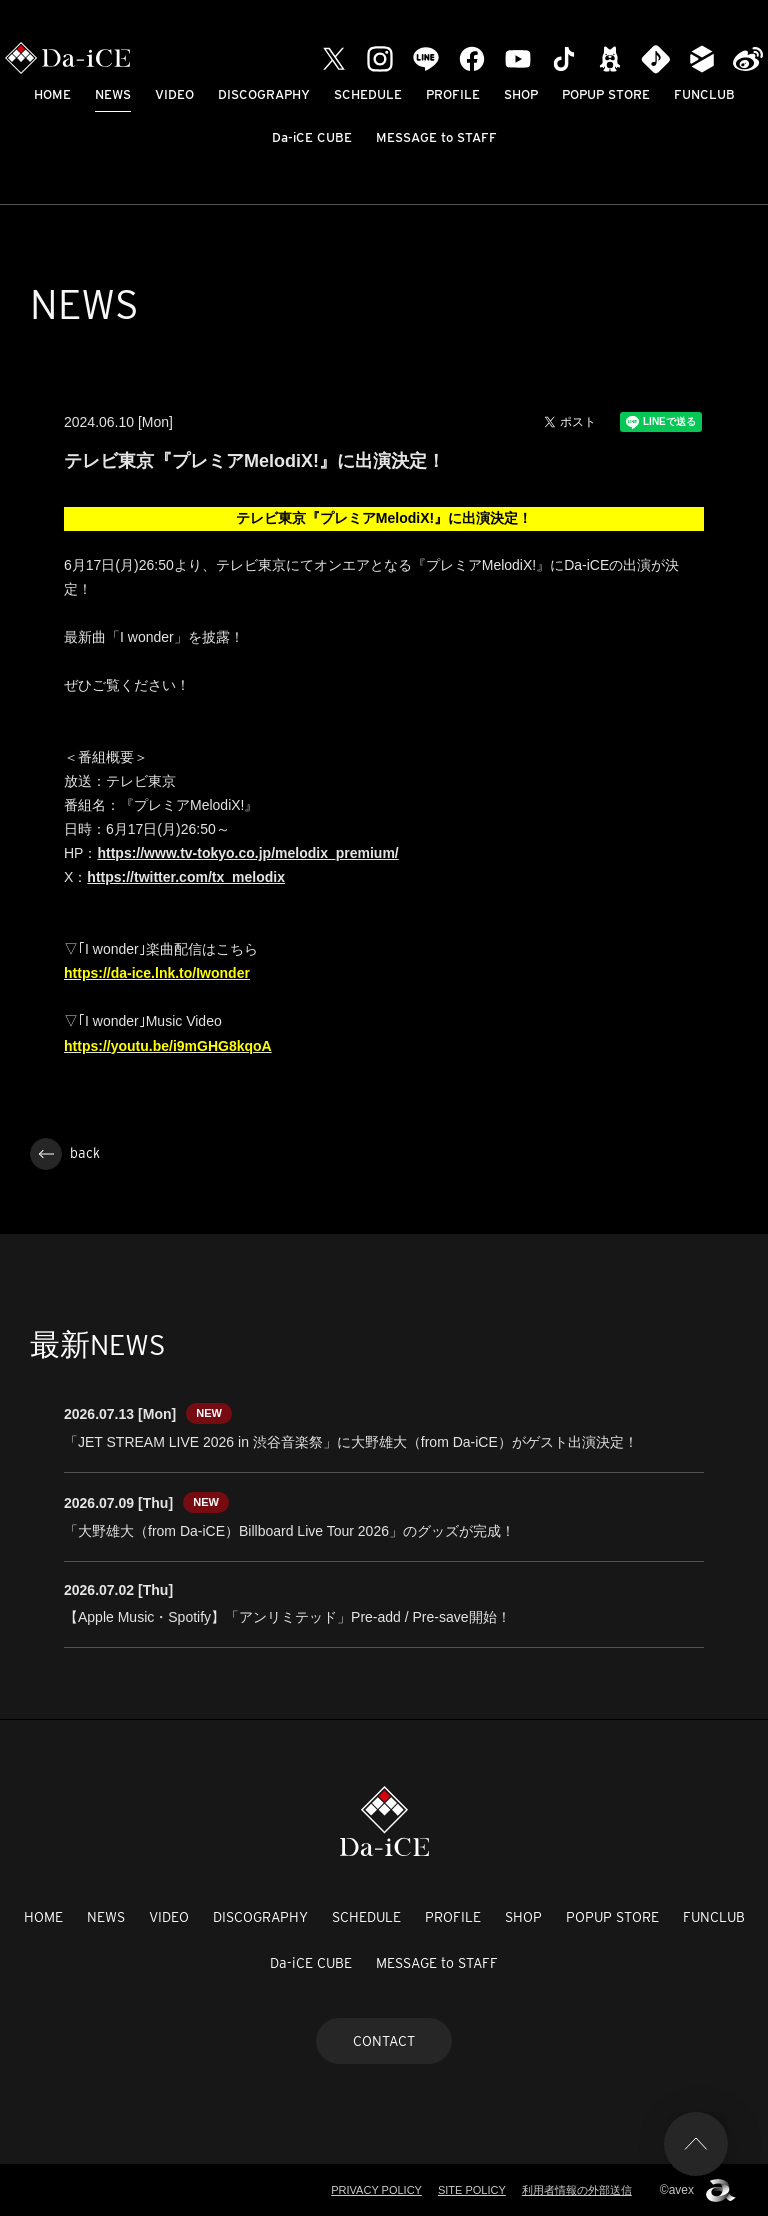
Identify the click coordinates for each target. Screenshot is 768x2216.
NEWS (113, 94)
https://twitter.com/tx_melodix (186, 877)
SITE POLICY (472, 2190)
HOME (52, 94)
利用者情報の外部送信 (577, 2190)
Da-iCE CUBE (312, 137)
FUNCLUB (704, 94)
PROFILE (453, 94)
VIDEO (174, 94)
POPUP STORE (606, 94)
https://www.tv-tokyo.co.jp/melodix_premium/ (247, 853)
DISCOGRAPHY (264, 94)
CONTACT (384, 2041)
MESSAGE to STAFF (436, 137)
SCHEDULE (368, 94)
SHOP (521, 94)
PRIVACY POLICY (376, 2190)
